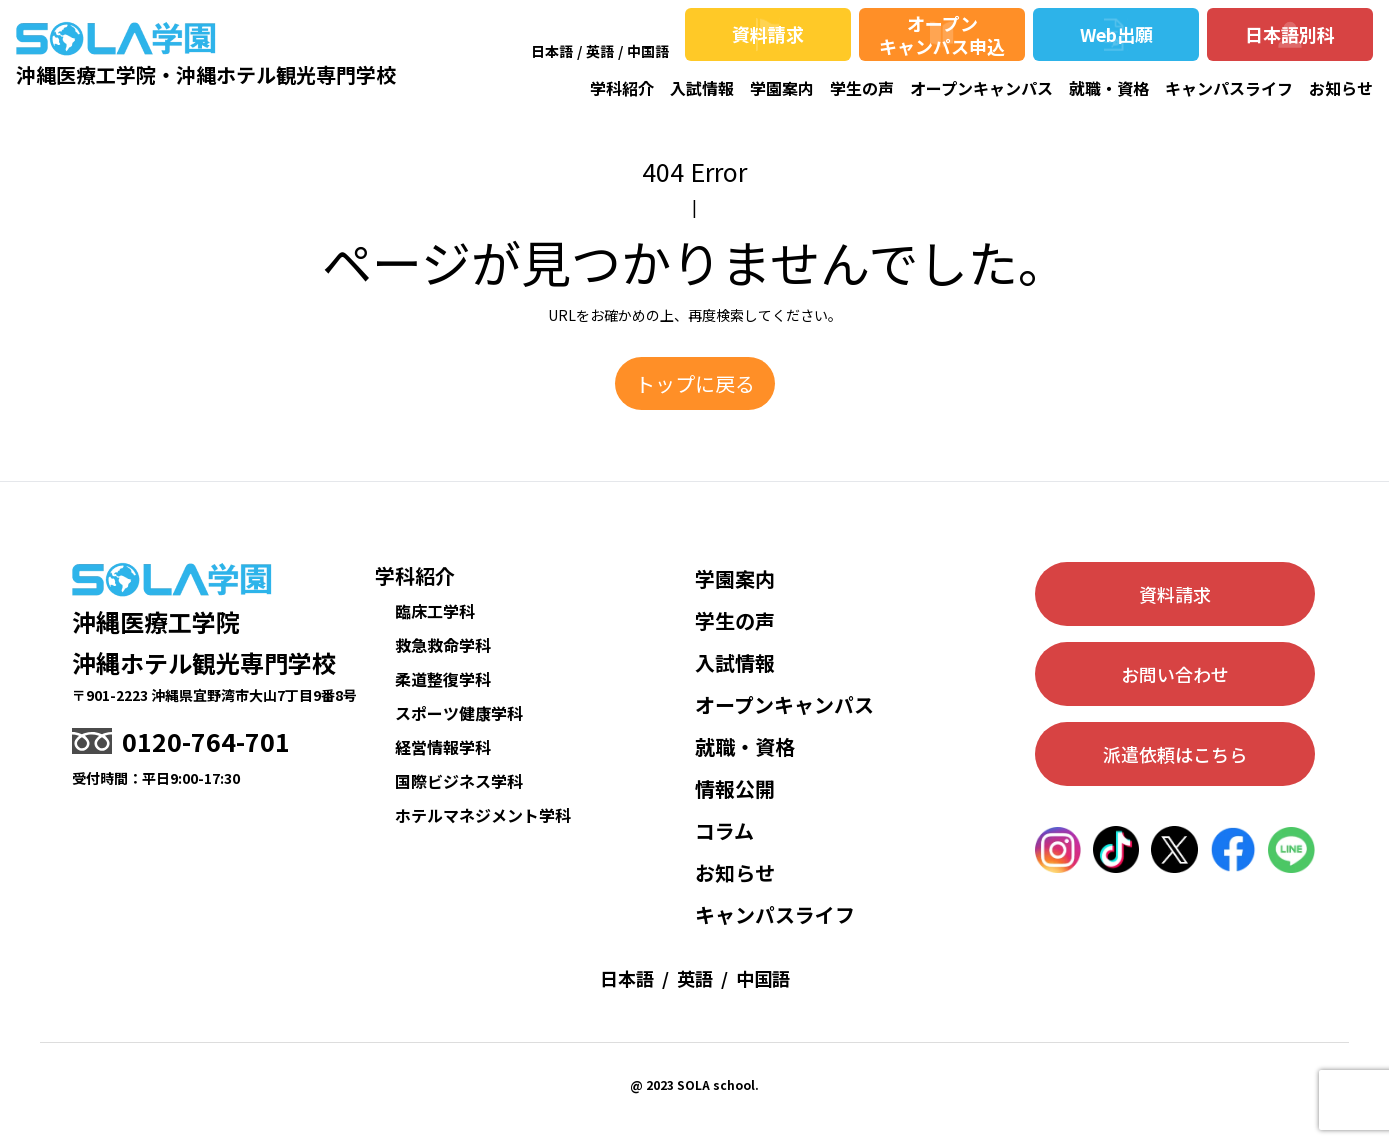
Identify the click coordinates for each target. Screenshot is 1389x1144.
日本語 (552, 51)
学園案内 (782, 88)
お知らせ (1341, 88)
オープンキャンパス (981, 88)
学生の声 (862, 88)
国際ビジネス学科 (459, 781)
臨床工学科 (435, 611)
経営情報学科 (443, 747)
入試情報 (702, 88)
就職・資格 (1109, 88)
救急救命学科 (443, 645)
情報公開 (735, 788)
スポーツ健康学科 (459, 713)
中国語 (648, 51)
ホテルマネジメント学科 (483, 815)
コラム (724, 830)
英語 (600, 51)
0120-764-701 (206, 741)
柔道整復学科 (443, 679)
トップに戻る (695, 383)
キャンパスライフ (1229, 88)
